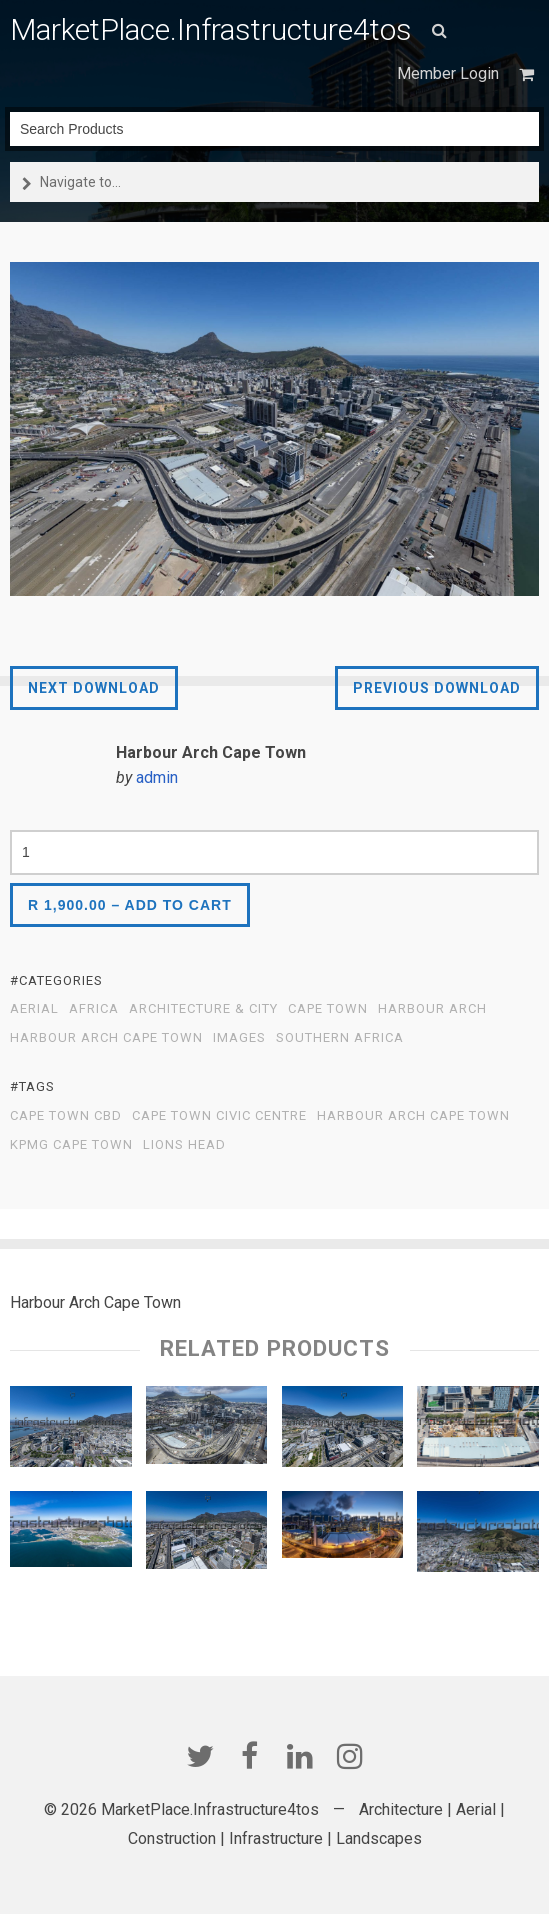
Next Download (94, 688)
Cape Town (328, 1009)
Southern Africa (340, 1038)
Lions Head (184, 1145)
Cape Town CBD (66, 1116)
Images (239, 1038)
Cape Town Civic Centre (219, 1116)
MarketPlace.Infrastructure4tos (211, 29)
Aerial (34, 1009)
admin (157, 777)
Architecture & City (203, 1009)
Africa (94, 1009)
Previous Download (437, 688)
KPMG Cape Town (71, 1145)
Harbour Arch (432, 1009)
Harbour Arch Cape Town (106, 1038)
